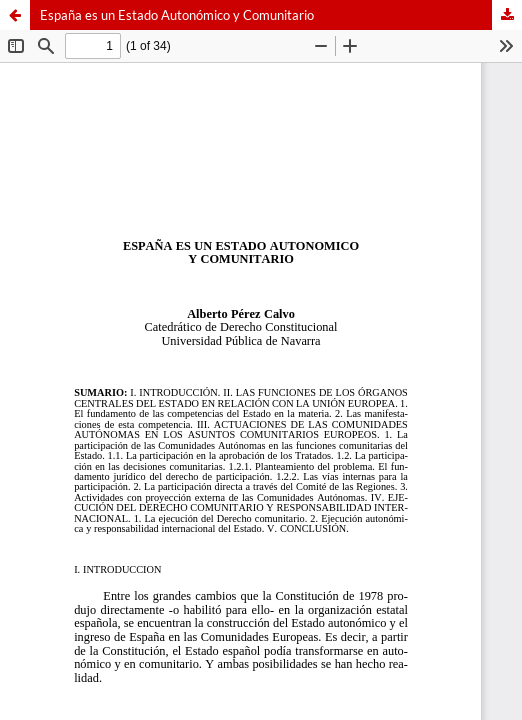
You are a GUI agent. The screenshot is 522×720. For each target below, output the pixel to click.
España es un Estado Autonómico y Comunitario (177, 15)
